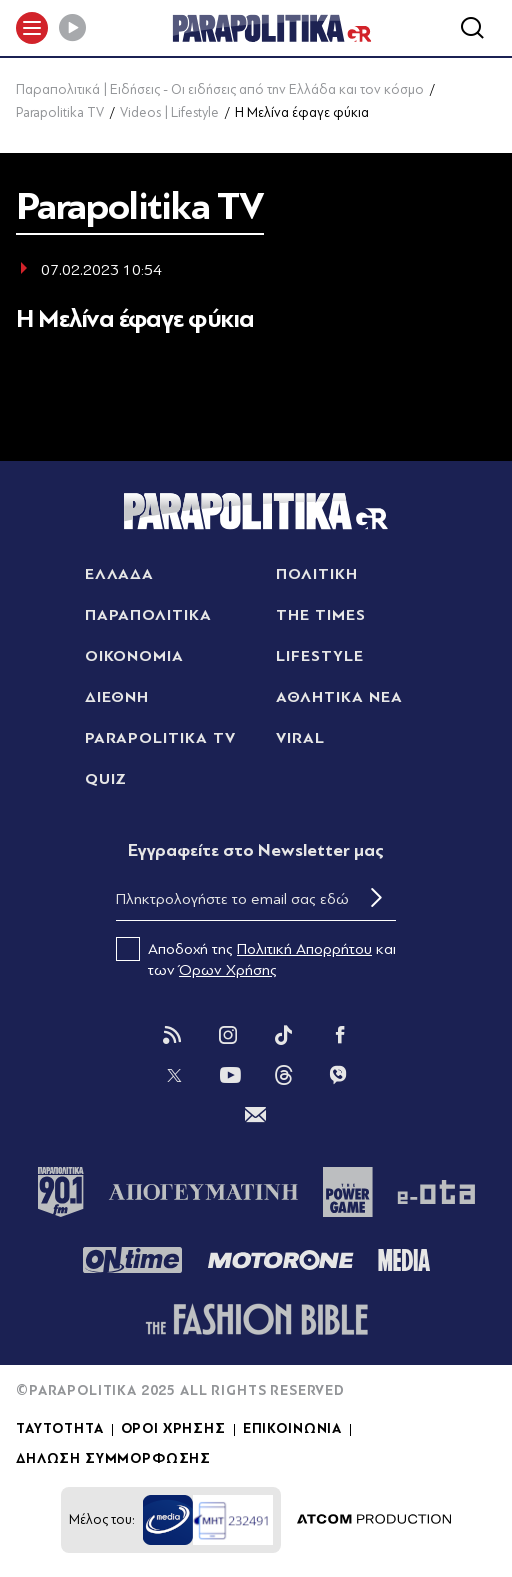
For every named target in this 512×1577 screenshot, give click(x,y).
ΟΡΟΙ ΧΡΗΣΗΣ (173, 1429)
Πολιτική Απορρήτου (304, 949)
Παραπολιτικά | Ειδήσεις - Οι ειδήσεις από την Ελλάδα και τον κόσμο (220, 89)
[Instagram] (228, 1035)
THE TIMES (321, 615)
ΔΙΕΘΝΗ (117, 697)
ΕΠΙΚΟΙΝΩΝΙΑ (292, 1429)
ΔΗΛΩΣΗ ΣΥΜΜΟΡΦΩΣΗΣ (113, 1459)
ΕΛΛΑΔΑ (120, 574)
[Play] (72, 28)
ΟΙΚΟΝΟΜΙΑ (135, 656)
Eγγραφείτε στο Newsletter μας (256, 850)
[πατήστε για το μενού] (32, 28)
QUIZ (106, 779)
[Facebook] (340, 1035)
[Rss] (172, 1035)
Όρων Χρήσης (228, 970)
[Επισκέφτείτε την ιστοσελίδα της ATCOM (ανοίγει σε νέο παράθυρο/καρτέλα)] (374, 1520)
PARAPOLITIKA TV (160, 738)
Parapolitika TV (60, 112)
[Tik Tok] (284, 1035)
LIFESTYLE (320, 656)
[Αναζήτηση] (472, 28)
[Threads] (284, 1074)
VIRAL (300, 738)
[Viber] (338, 1075)
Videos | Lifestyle (169, 112)
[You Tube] (230, 1075)
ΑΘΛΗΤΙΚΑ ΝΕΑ (339, 697)
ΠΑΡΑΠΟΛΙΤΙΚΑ (149, 615)
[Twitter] (174, 1075)
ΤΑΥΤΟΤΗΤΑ (60, 1429)
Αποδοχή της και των (256, 958)
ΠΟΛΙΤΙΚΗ (317, 574)
